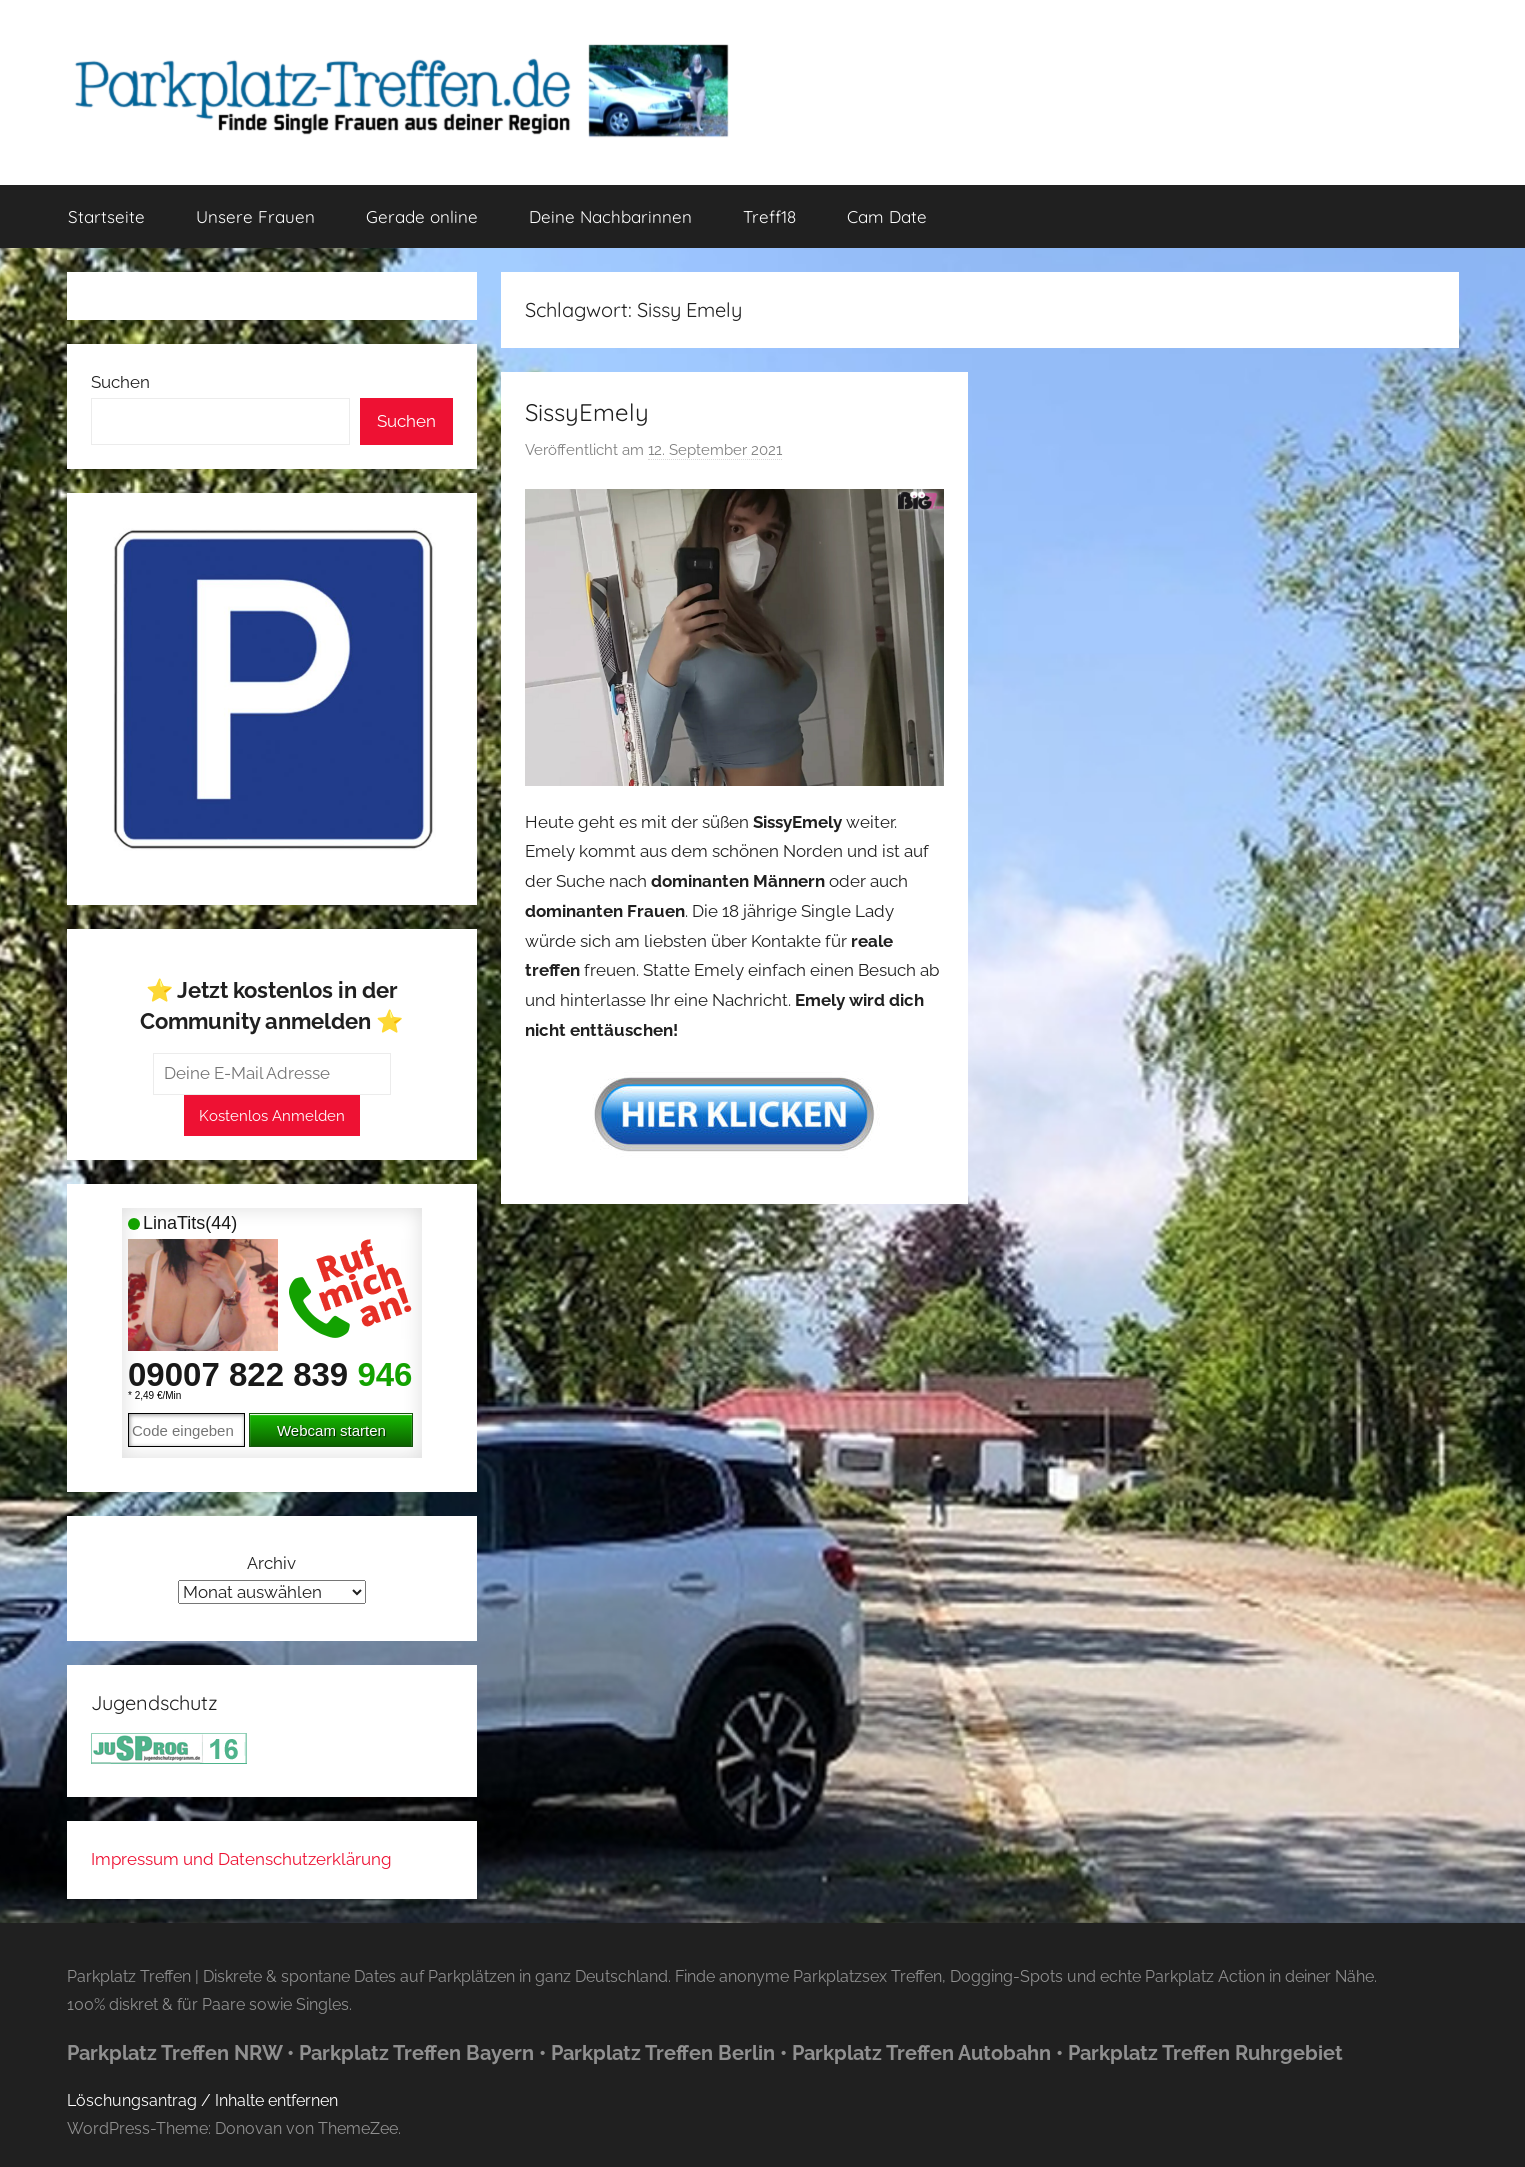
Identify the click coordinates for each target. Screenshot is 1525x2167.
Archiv (271, 1563)
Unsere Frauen (255, 216)
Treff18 (769, 216)
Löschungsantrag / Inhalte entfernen (202, 2100)
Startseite (106, 216)
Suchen (120, 382)
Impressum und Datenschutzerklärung (241, 1859)
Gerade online (422, 216)
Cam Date (887, 216)
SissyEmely (587, 412)
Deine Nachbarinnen (610, 216)
